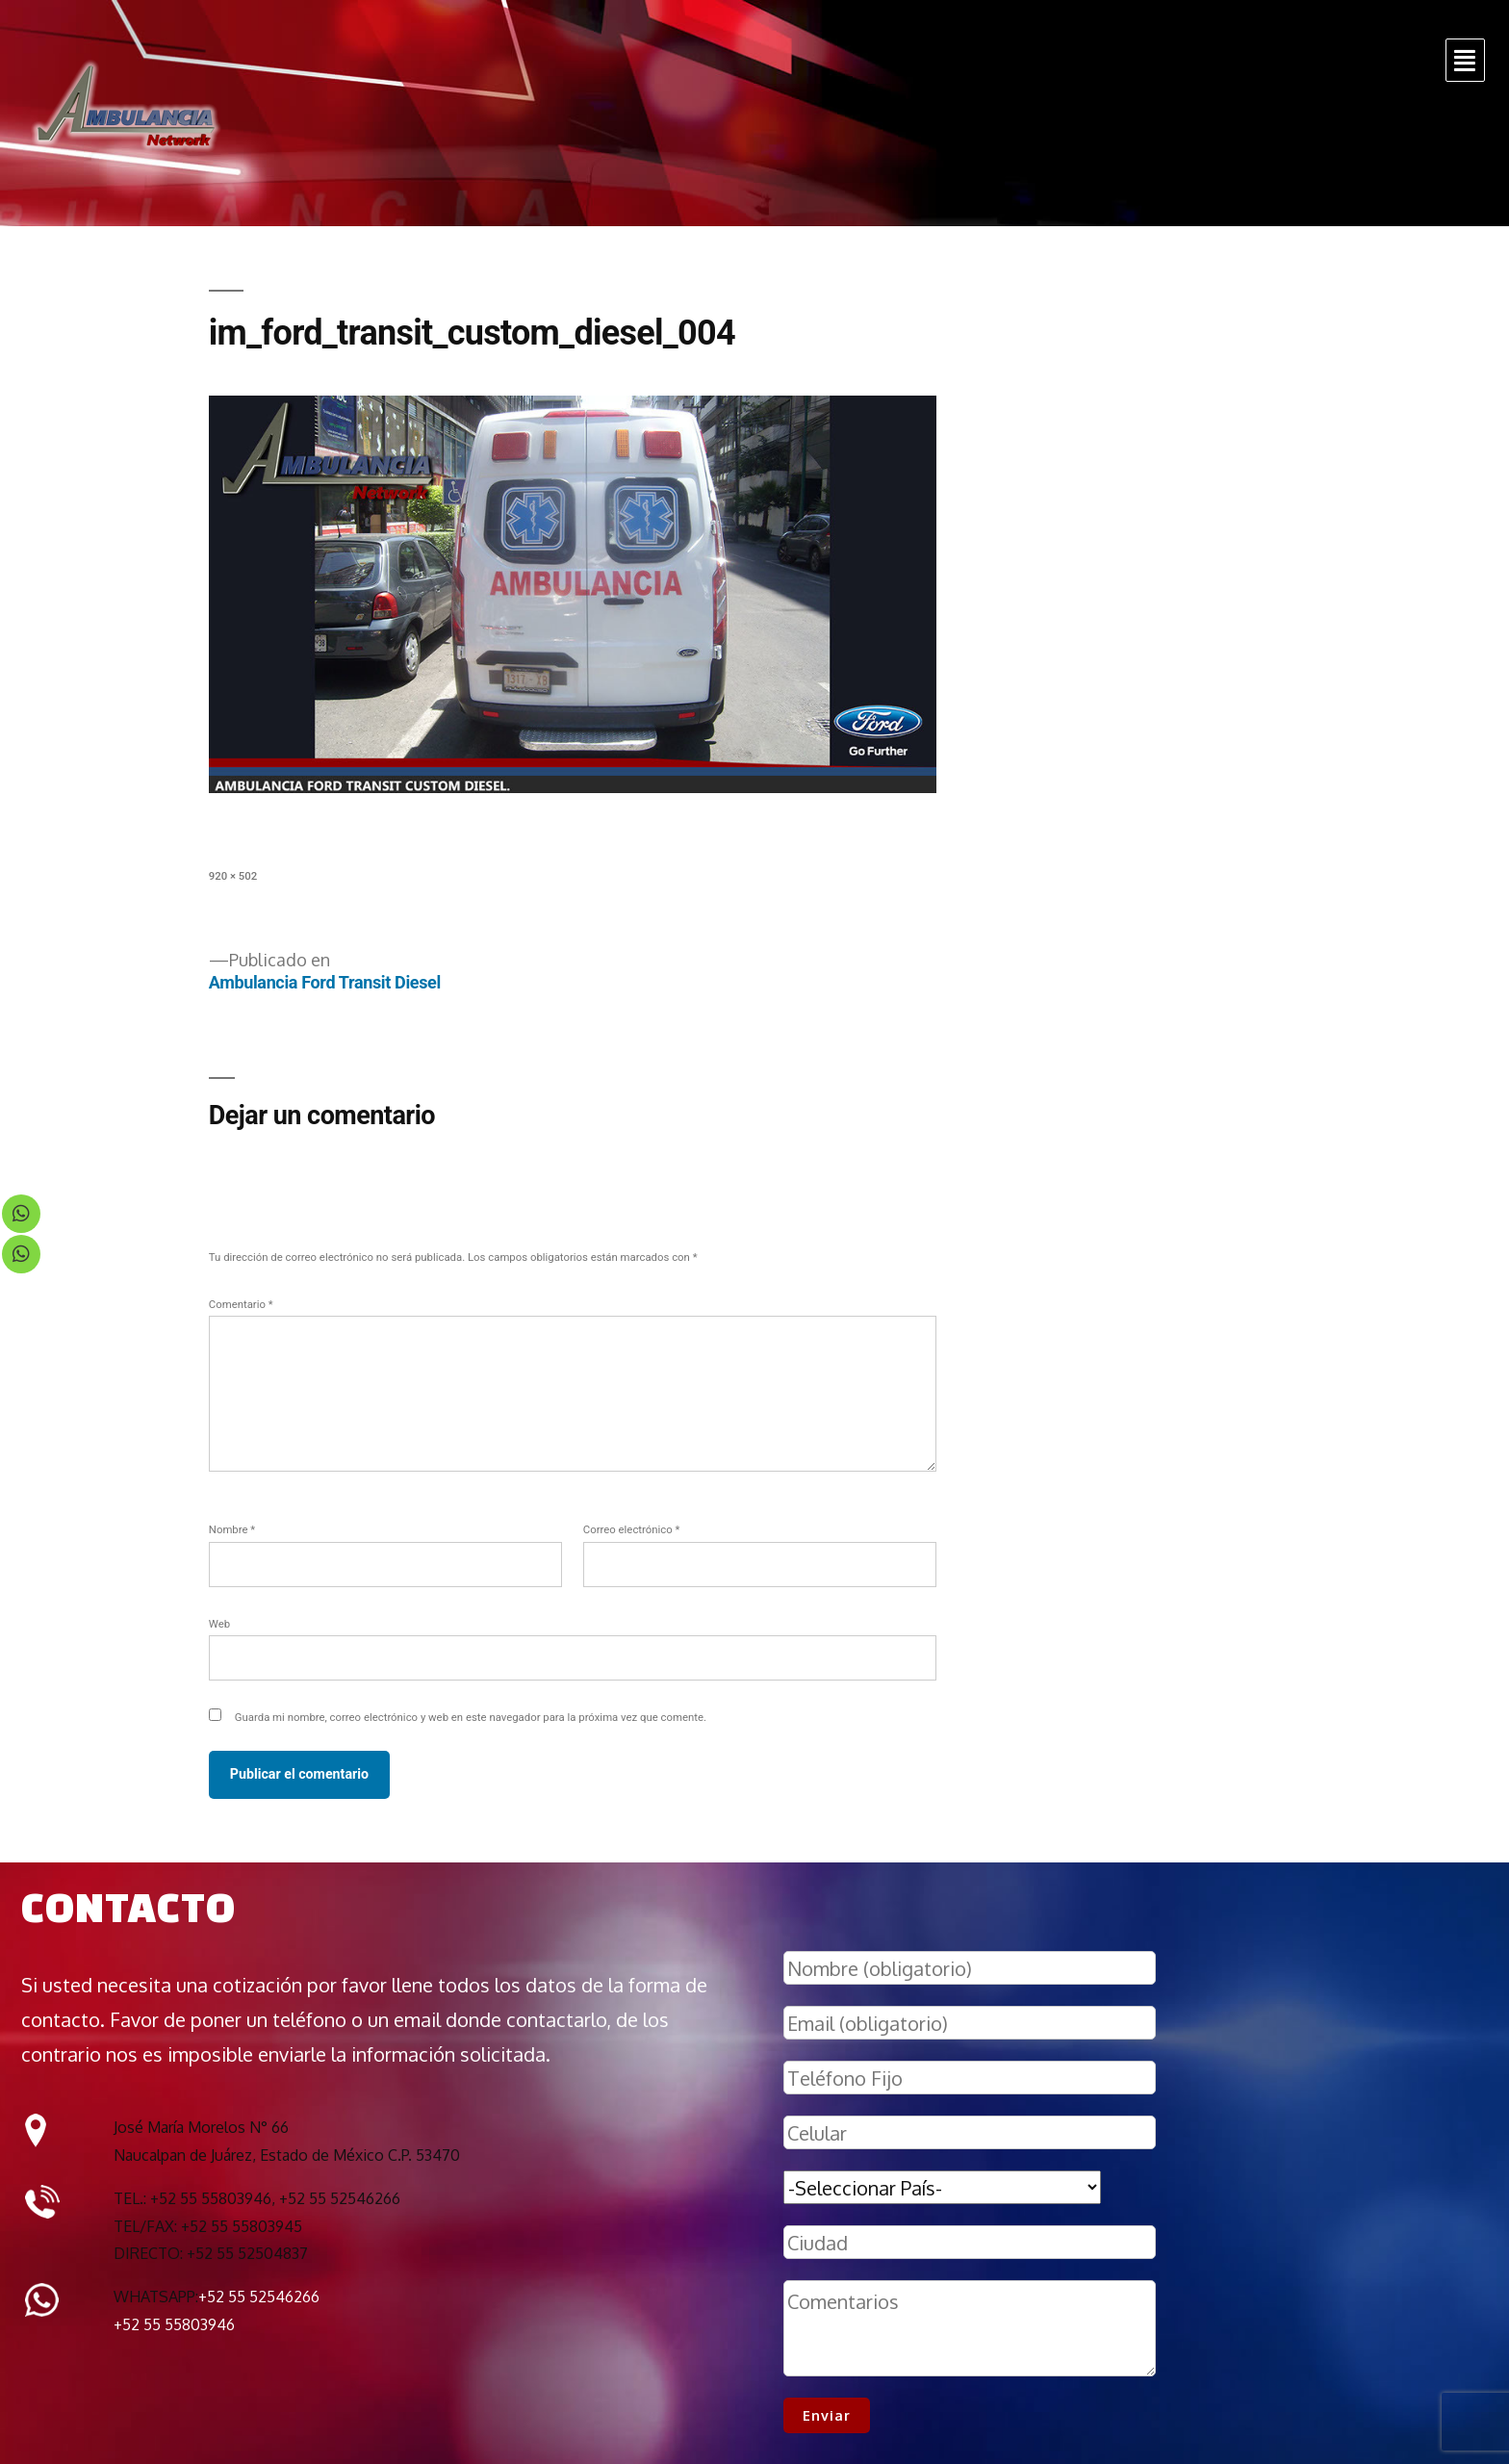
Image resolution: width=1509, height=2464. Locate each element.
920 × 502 (233, 876)
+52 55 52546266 (259, 2296)
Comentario (241, 1304)
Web (219, 1623)
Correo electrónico (631, 1529)
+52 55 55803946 (174, 2324)
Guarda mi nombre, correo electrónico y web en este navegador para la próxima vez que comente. (470, 1717)
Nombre (232, 1529)
